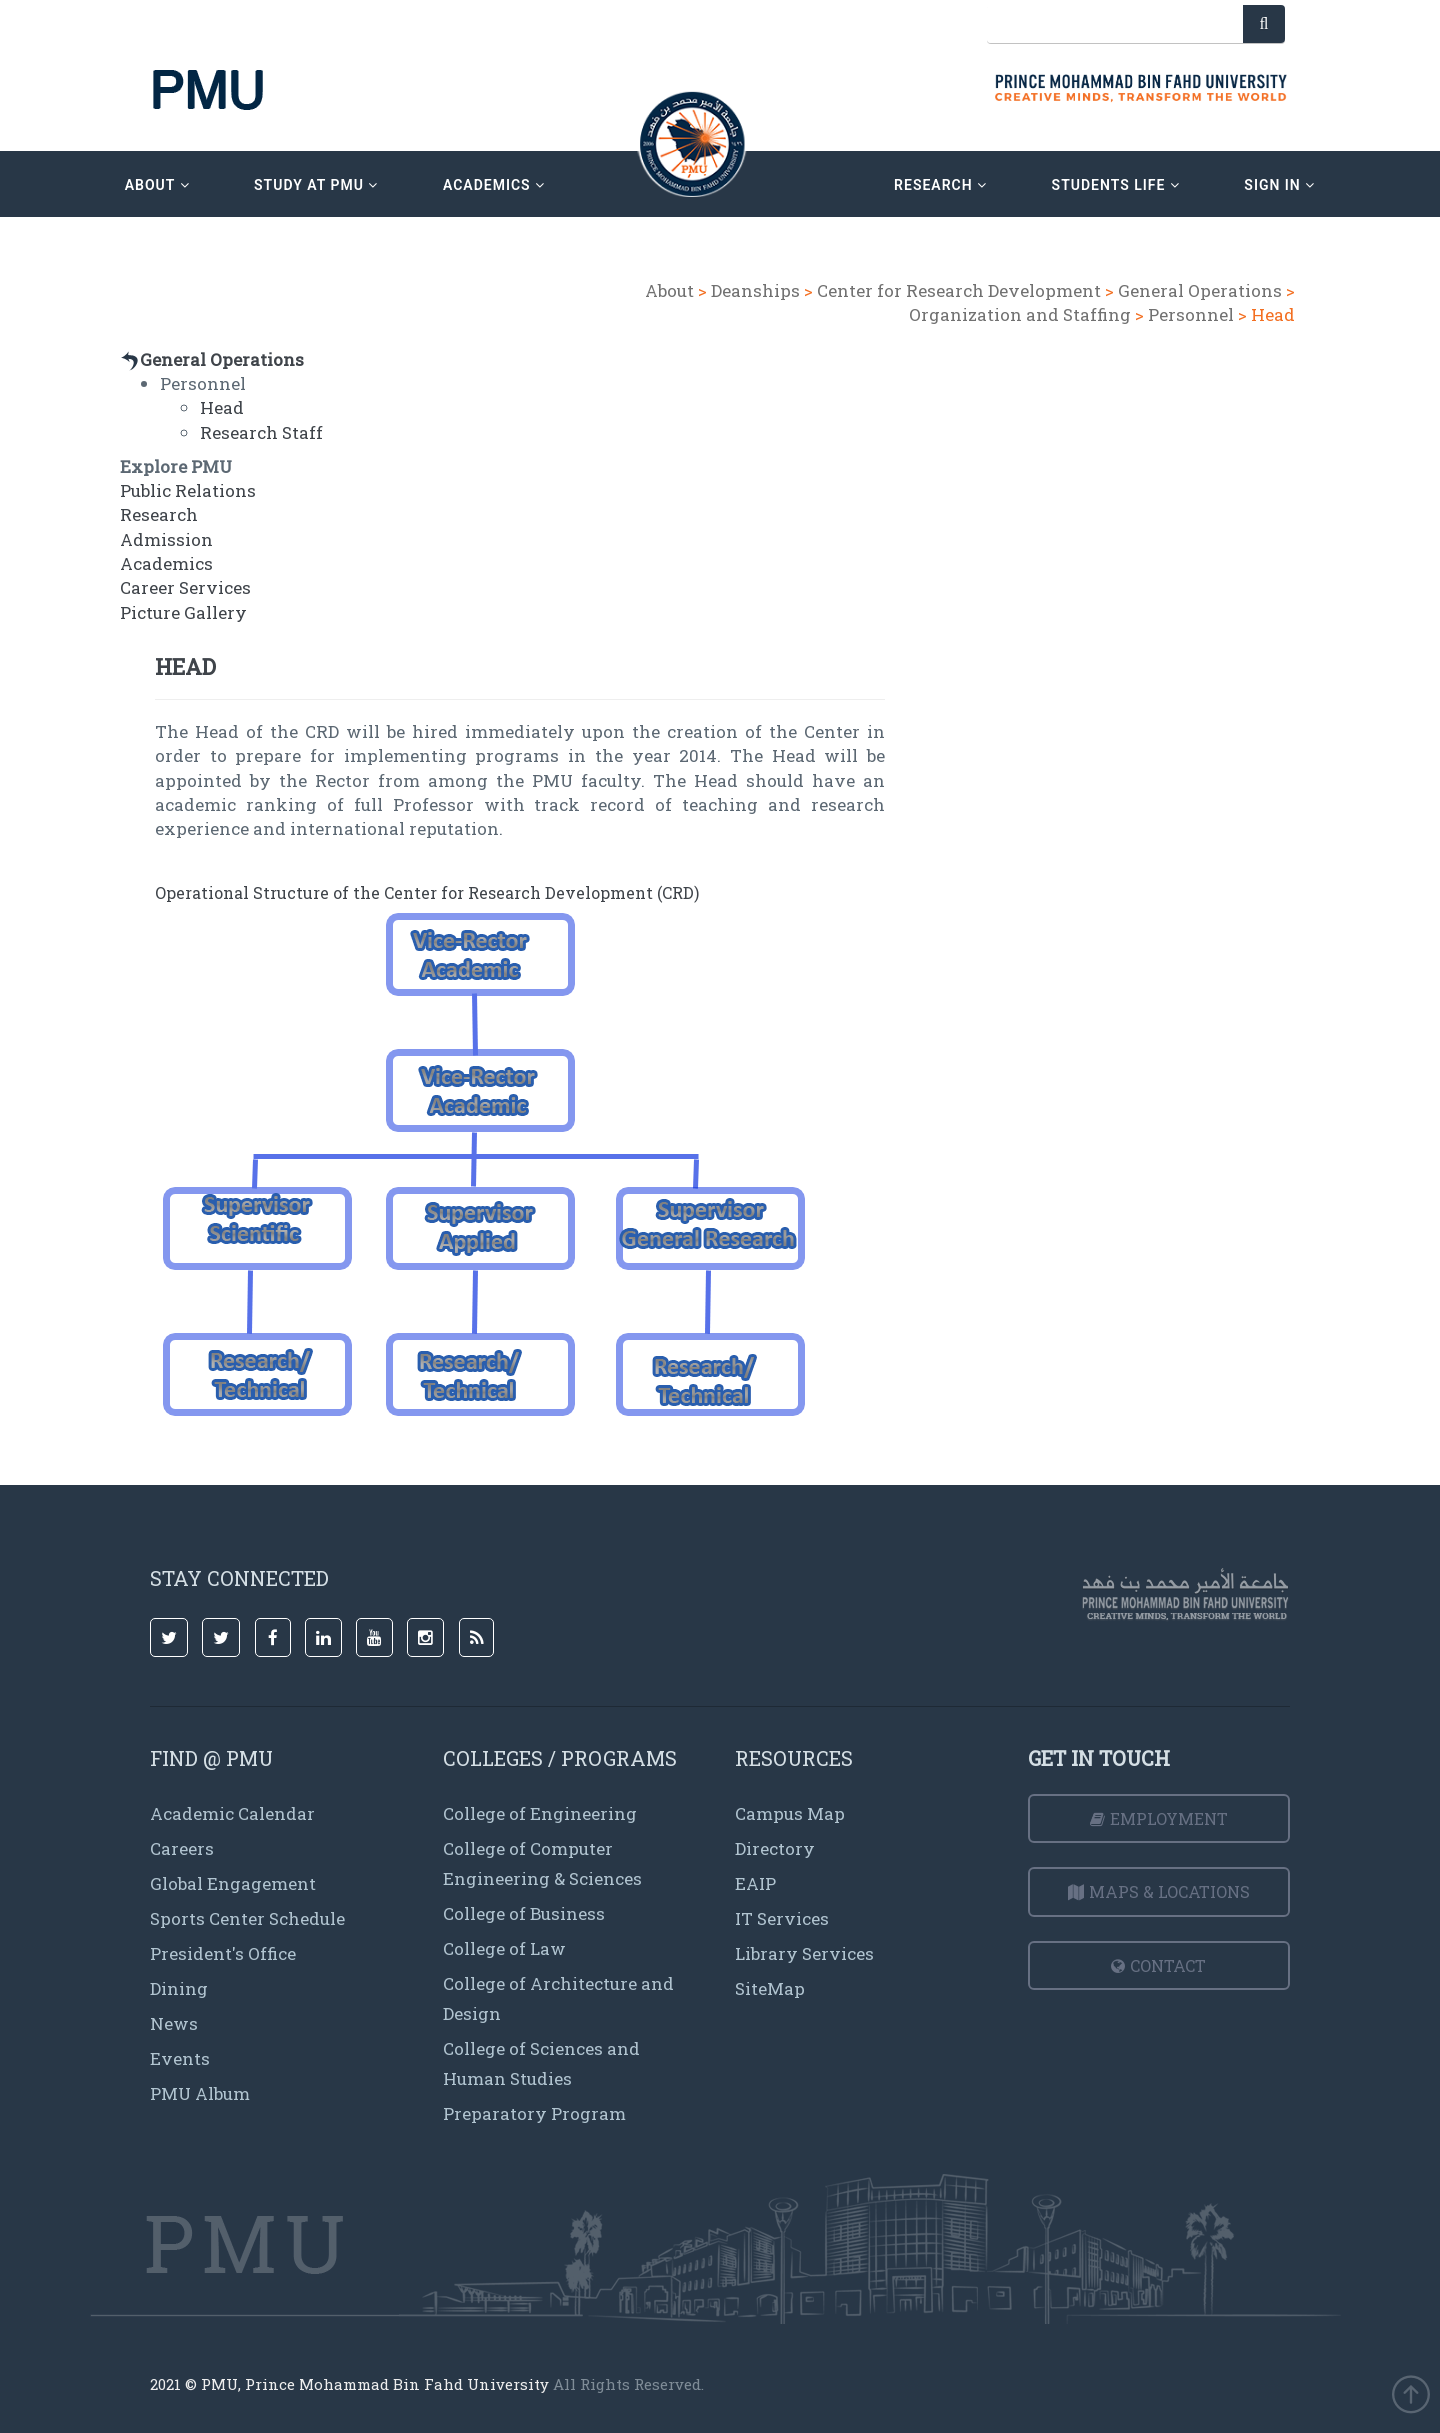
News (174, 2023)
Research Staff (261, 432)
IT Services (782, 1918)
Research (159, 514)
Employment (1159, 1818)
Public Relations (188, 490)
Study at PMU (316, 185)
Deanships (755, 290)
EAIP (755, 1883)
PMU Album (200, 2093)
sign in (1279, 185)
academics (494, 185)
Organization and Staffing (1020, 314)
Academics (166, 563)
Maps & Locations (1159, 1891)
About (669, 290)
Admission (166, 539)
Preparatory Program (534, 2113)
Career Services (185, 587)
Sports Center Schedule (247, 1918)
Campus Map (790, 1813)
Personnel (1191, 314)
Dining (179, 1988)
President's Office (223, 1953)
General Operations (1200, 290)
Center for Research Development (959, 290)
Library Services (804, 1953)
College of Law (504, 1948)
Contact (1158, 1965)
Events (180, 2058)
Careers (182, 1848)
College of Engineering (540, 1813)
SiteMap (770, 1988)
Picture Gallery (183, 612)
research (940, 185)
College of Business (524, 1913)
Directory (775, 1848)
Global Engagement (233, 1883)
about (157, 185)
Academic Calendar (232, 1813)
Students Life (1116, 185)
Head (222, 407)
